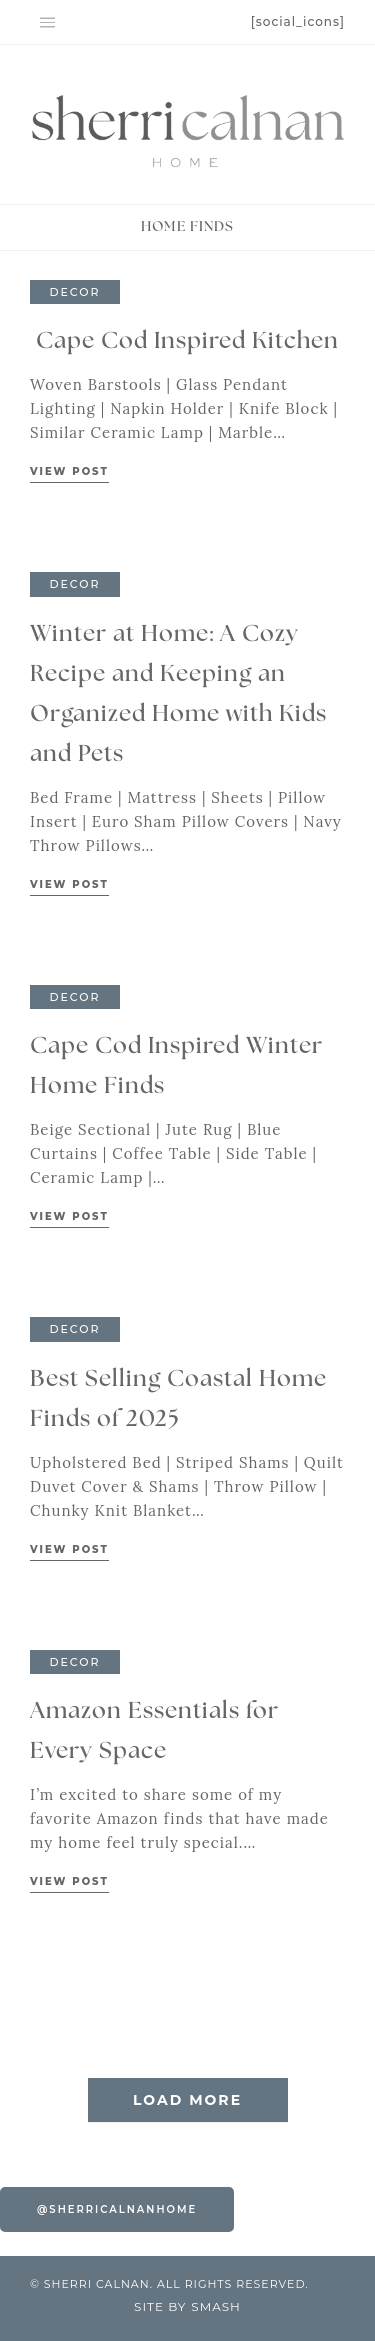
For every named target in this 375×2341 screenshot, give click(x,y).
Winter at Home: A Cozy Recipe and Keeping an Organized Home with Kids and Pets (178, 694)
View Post (69, 471)
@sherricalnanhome (117, 2209)
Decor (74, 292)
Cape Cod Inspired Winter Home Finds (176, 1066)
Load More (187, 2100)
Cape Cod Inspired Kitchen (187, 341)
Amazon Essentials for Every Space (154, 1731)
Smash (216, 2306)
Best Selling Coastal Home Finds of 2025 (178, 1399)
